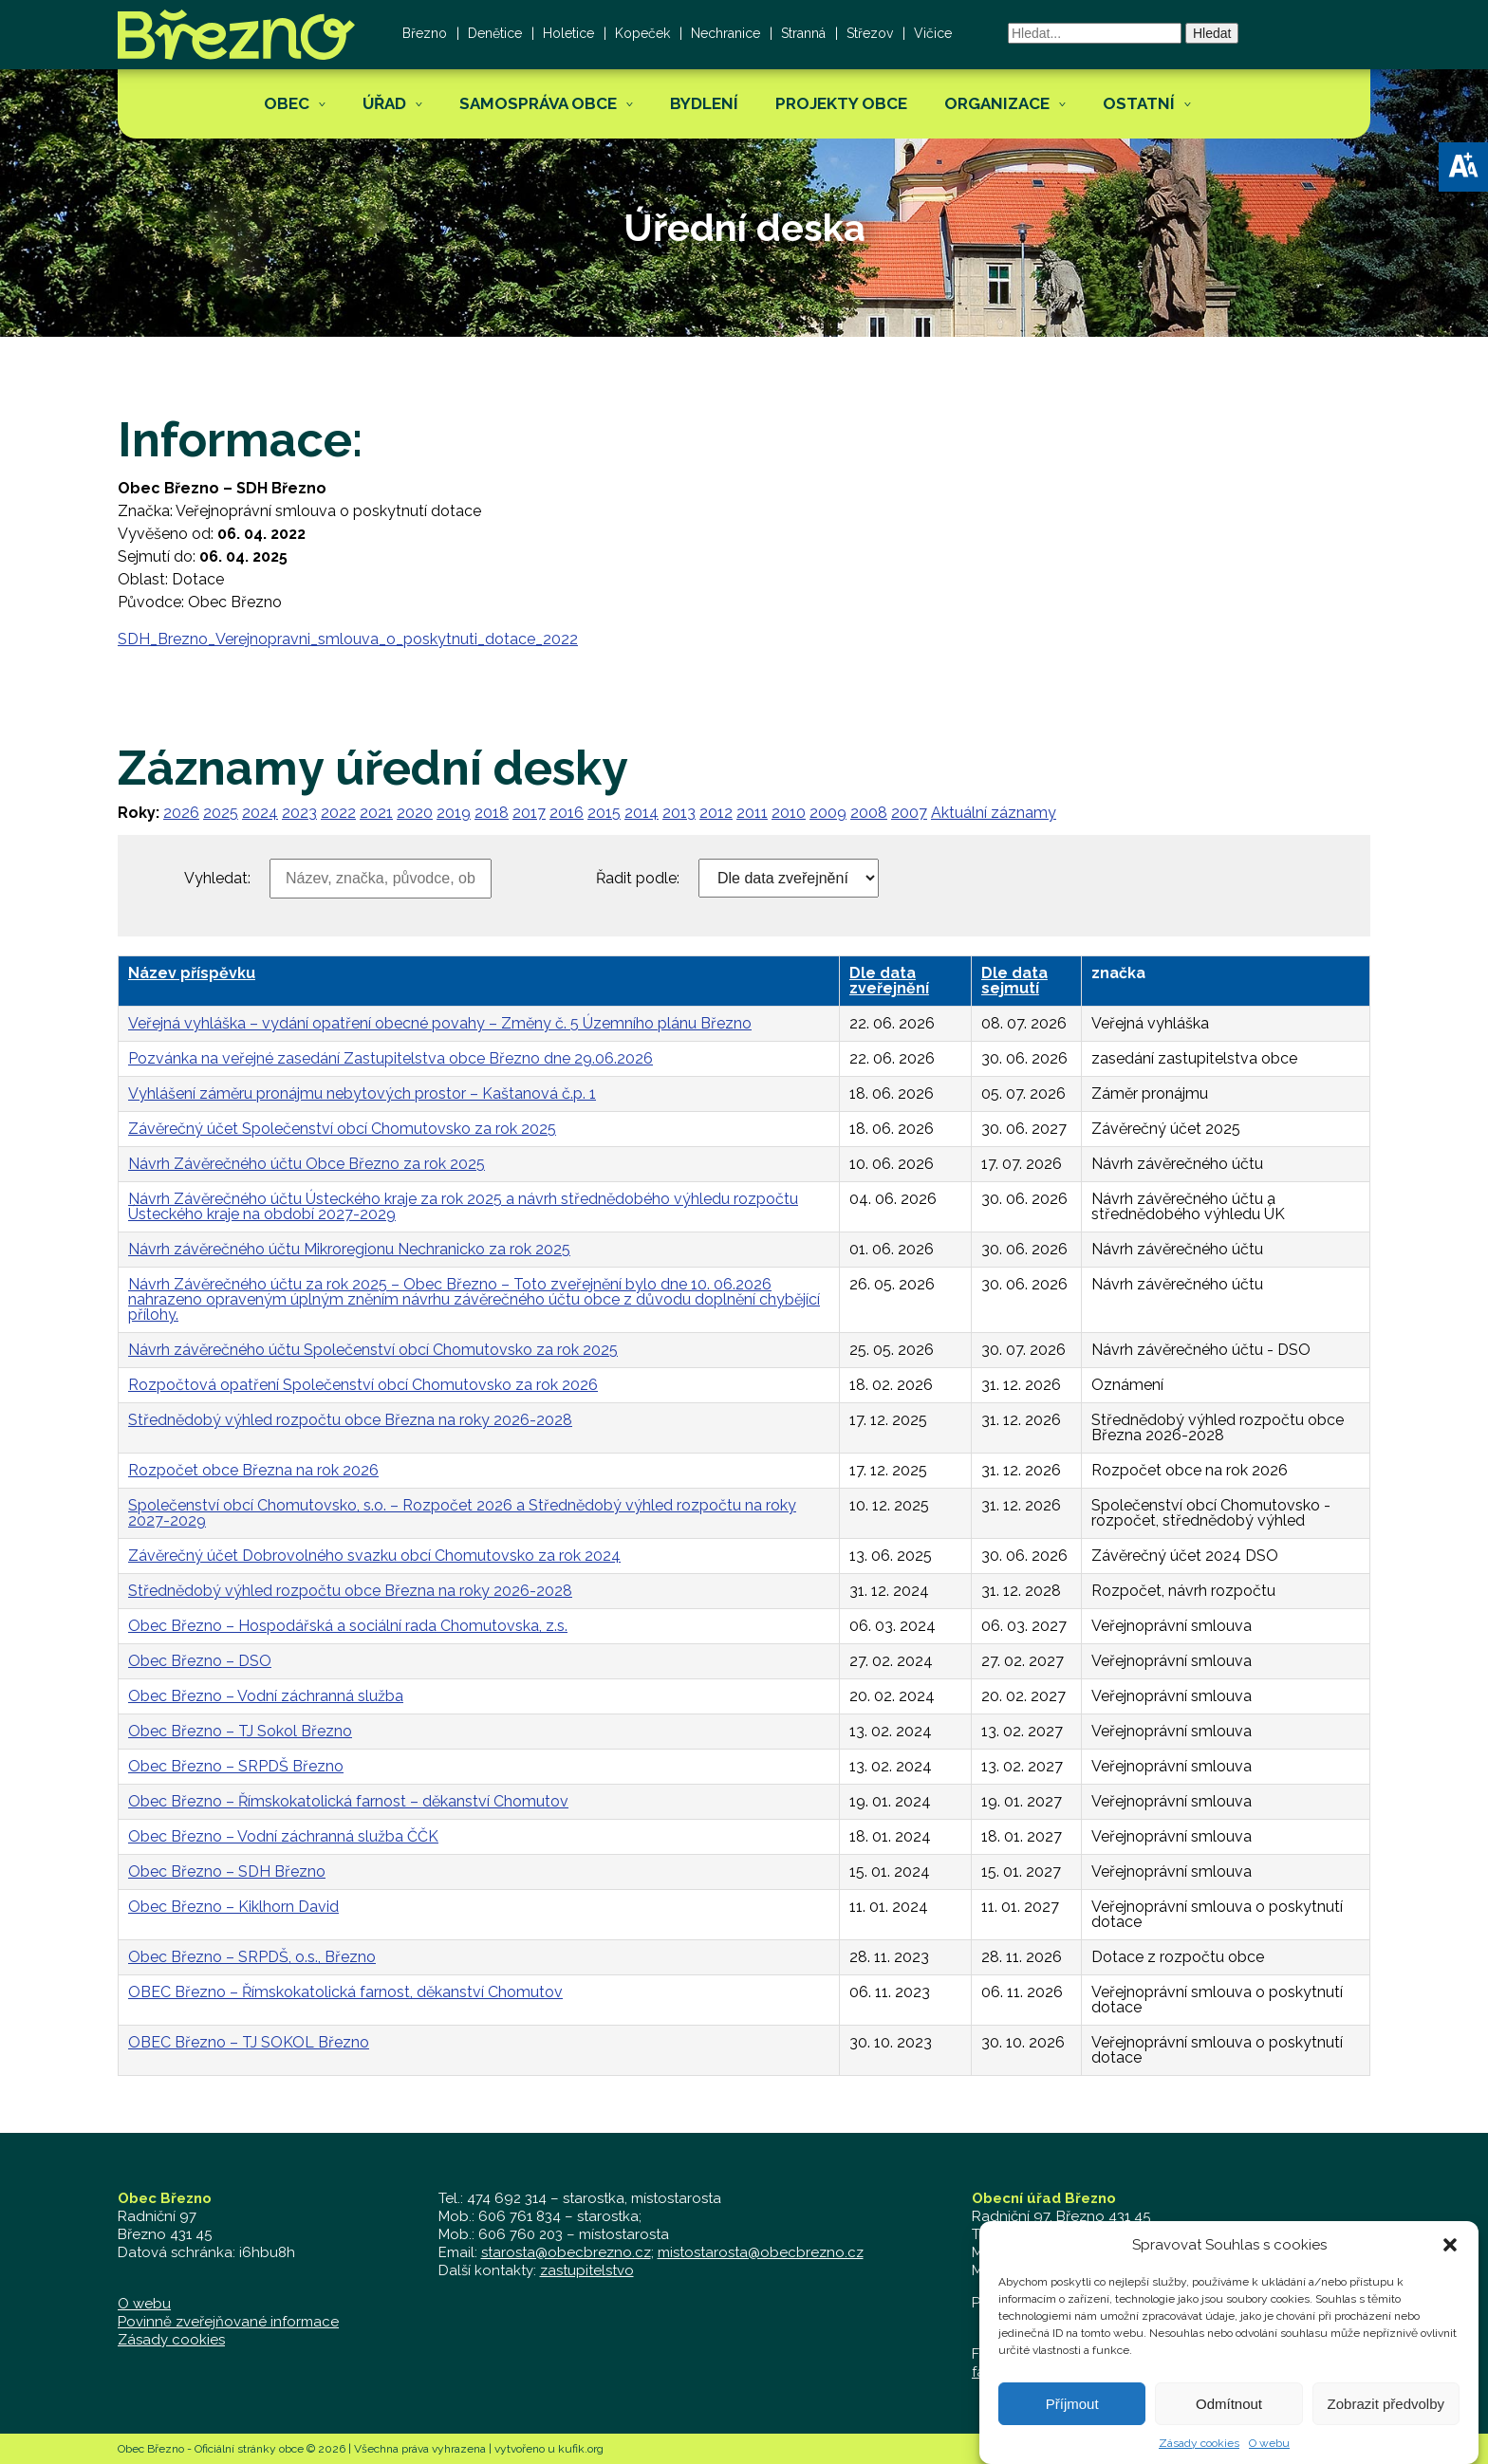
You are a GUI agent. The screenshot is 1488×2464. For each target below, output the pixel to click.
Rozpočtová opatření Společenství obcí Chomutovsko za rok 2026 (363, 1385)
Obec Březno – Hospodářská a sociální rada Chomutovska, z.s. (347, 1626)
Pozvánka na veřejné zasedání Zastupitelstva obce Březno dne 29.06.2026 (390, 1058)
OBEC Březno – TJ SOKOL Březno (248, 2042)
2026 (181, 813)
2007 (909, 813)
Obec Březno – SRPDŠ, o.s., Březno (252, 1957)
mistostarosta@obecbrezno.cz (761, 2252)
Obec (286, 103)
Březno (424, 33)
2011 (752, 813)
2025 (220, 813)
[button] (1463, 167)
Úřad (384, 103)
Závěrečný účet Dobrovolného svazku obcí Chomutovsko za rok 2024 (374, 1556)
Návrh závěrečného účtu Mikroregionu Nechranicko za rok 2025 (349, 1249)
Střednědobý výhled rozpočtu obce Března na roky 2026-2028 (350, 1420)
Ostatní (1139, 103)
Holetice (568, 33)
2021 (376, 813)
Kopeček (642, 33)
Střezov (869, 33)
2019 (454, 813)
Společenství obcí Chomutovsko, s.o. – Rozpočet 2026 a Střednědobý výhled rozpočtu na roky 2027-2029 (462, 1512)
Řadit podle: (637, 878)
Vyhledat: (217, 878)
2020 (415, 813)
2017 (529, 813)
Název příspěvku (191, 973)
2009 (827, 813)
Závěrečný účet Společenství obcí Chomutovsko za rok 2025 (342, 1129)
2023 (299, 813)
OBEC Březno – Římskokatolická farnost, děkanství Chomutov (345, 1992)
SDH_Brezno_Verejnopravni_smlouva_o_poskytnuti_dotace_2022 (348, 639)
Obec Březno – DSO (199, 1661)
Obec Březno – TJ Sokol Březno (240, 1731)
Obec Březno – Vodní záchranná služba (265, 1696)
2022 (338, 813)
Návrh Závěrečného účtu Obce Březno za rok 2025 (306, 1164)
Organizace (997, 103)
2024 (260, 813)
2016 (566, 813)
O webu (144, 2303)
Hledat (1212, 33)
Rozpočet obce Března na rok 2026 (253, 1470)
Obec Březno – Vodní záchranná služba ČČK (283, 1836)
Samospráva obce (538, 103)
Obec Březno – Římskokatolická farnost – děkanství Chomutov (348, 1801)
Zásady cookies (171, 2339)
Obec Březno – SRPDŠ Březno (236, 1766)
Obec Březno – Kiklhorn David (233, 1907)
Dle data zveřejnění (889, 980)
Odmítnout (1229, 2433)
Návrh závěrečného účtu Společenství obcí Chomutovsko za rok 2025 (373, 1350)
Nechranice (725, 33)
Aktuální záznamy (993, 813)
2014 (641, 813)
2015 (604, 813)
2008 (868, 813)
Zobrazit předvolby (1386, 2433)
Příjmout (1072, 2433)
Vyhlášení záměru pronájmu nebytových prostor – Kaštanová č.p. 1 (362, 1093)
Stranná (803, 33)
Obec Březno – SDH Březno (227, 1871)
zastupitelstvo (587, 2270)
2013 (679, 813)
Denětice (495, 33)
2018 (491, 813)
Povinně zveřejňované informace (228, 2321)
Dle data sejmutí (1014, 980)
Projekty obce (841, 103)
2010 (789, 813)
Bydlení (704, 103)
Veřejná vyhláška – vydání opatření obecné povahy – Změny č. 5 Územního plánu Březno (440, 1023)
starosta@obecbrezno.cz (566, 2252)
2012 (716, 813)
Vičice (933, 33)
